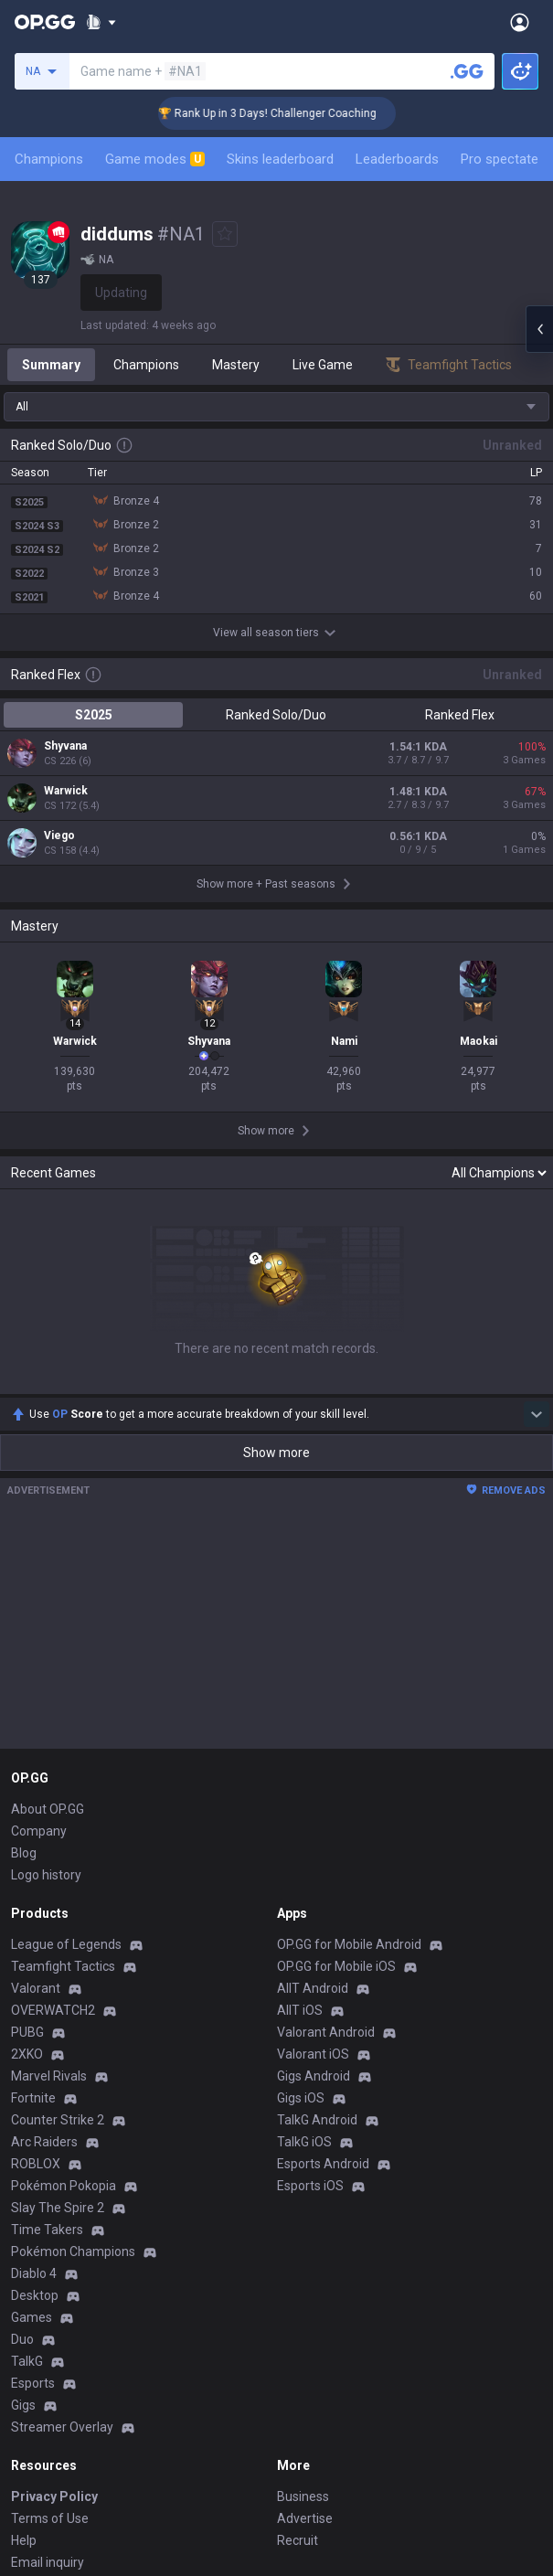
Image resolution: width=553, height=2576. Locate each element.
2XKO (27, 1832)
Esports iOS (310, 1963)
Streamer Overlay (62, 2205)
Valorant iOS (313, 1832)
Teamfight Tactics (63, 1744)
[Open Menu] (519, 22)
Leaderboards (397, 159)
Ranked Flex (460, 715)
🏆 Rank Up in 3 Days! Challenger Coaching (288, 113)
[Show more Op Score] (536, 1192)
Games (31, 2095)
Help (24, 2318)
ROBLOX (35, 1941)
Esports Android (323, 1941)
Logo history (46, 1652)
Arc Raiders (44, 1919)
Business (303, 2274)
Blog (24, 1630)
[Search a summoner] (467, 71)
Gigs (23, 2183)
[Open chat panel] (539, 329)
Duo (22, 2117)
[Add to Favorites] (225, 234)
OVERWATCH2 (53, 1788)
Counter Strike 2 (57, 1897)
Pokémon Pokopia (63, 1963)
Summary (51, 364)
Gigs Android (313, 1854)
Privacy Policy (54, 2274)
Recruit (297, 2318)
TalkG (27, 2139)
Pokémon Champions (73, 2029)
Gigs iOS (300, 1875)
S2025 (93, 715)
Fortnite (33, 1875)
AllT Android (312, 1766)
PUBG (27, 1810)
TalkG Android (317, 1897)
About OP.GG (47, 1587)
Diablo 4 (34, 2051)
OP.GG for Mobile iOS (336, 1744)
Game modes (155, 159)
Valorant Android (326, 1810)
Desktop (34, 2073)
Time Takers (47, 2007)
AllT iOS (300, 1788)
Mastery (236, 364)
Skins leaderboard (280, 159)
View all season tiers (277, 633)
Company (39, 1609)
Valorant (35, 1766)
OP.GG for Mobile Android (349, 1722)
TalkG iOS (304, 1919)
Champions (49, 159)
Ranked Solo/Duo (276, 715)
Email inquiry (47, 2340)
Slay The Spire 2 (57, 1985)
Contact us (42, 2362)
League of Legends (66, 1722)
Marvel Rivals (49, 1854)
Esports (33, 2161)
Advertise (305, 2296)
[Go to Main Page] (45, 22)
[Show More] (101, 22)
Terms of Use (50, 2296)
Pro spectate (499, 159)
